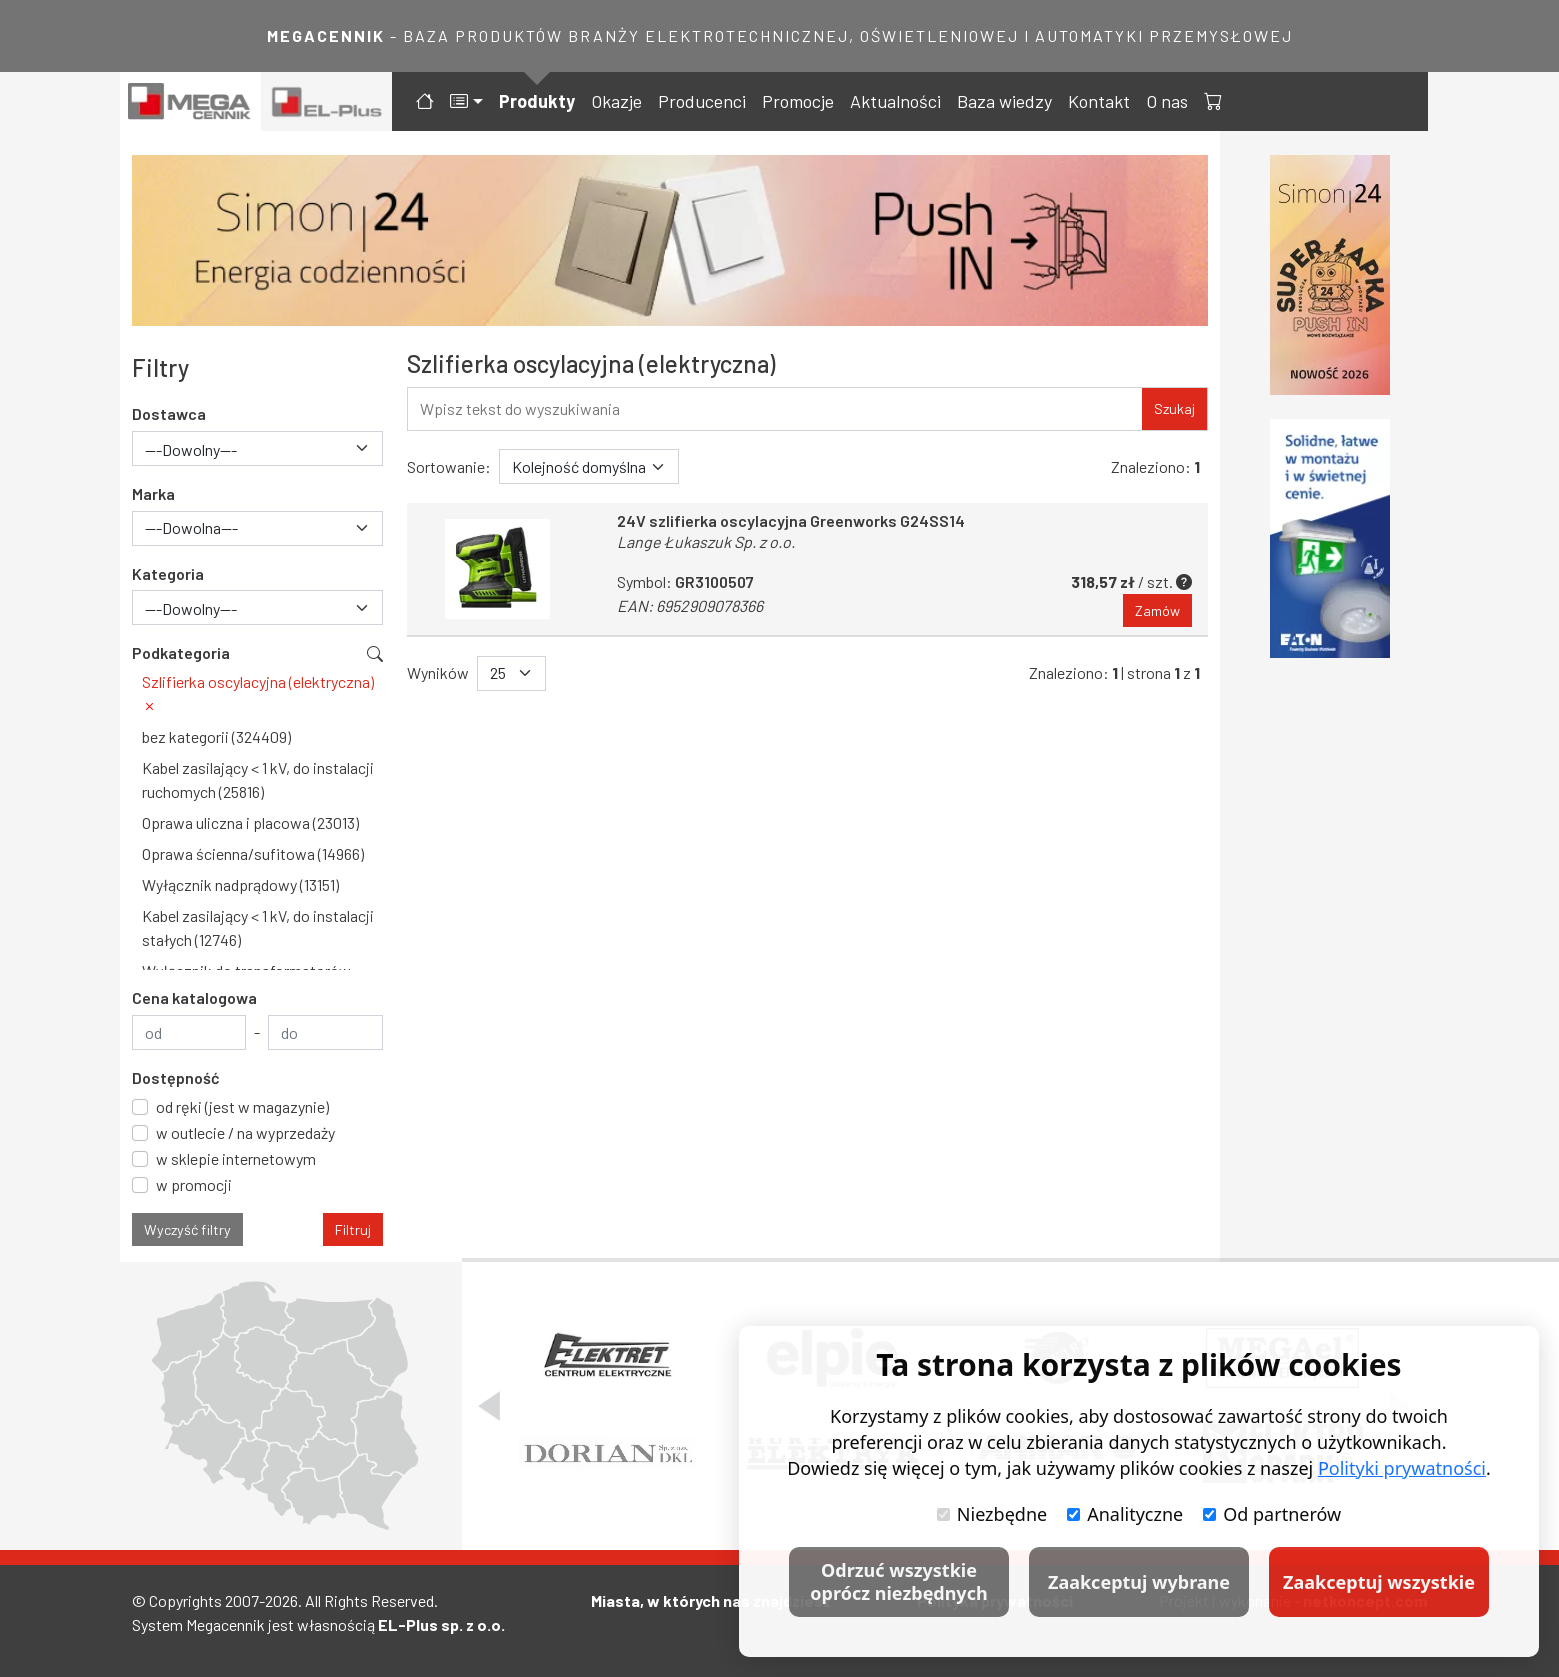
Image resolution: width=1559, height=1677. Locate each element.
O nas (1167, 101)
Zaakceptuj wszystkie (1379, 1582)
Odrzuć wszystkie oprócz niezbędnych (898, 1581)
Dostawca (169, 413)
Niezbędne (992, 1514)
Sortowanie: (449, 466)
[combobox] (257, 448)
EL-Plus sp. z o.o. (441, 1624)
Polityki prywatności (1402, 1468)
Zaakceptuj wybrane (1139, 1582)
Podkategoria (181, 652)
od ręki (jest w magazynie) (242, 1106)
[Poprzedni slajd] (489, 1406)
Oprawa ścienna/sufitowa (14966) (253, 853)
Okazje (616, 101)
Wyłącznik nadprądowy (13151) (240, 884)
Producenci (702, 101)
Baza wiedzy (1004, 101)
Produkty (537, 101)
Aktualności (895, 101)
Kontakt (1099, 101)
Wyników (438, 673)
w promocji (194, 1184)
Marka (153, 493)
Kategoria (168, 573)
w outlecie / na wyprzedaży (245, 1132)
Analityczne (1125, 1514)
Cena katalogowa (194, 997)
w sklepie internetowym (236, 1158)
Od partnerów (1272, 1514)
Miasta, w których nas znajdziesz (711, 1600)
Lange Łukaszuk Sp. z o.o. (706, 541)
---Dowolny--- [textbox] (191, 449)
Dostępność (176, 1077)
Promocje (798, 101)
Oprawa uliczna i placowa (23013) (250, 822)
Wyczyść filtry (187, 1229)
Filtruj (353, 1229)
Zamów (1157, 610)
